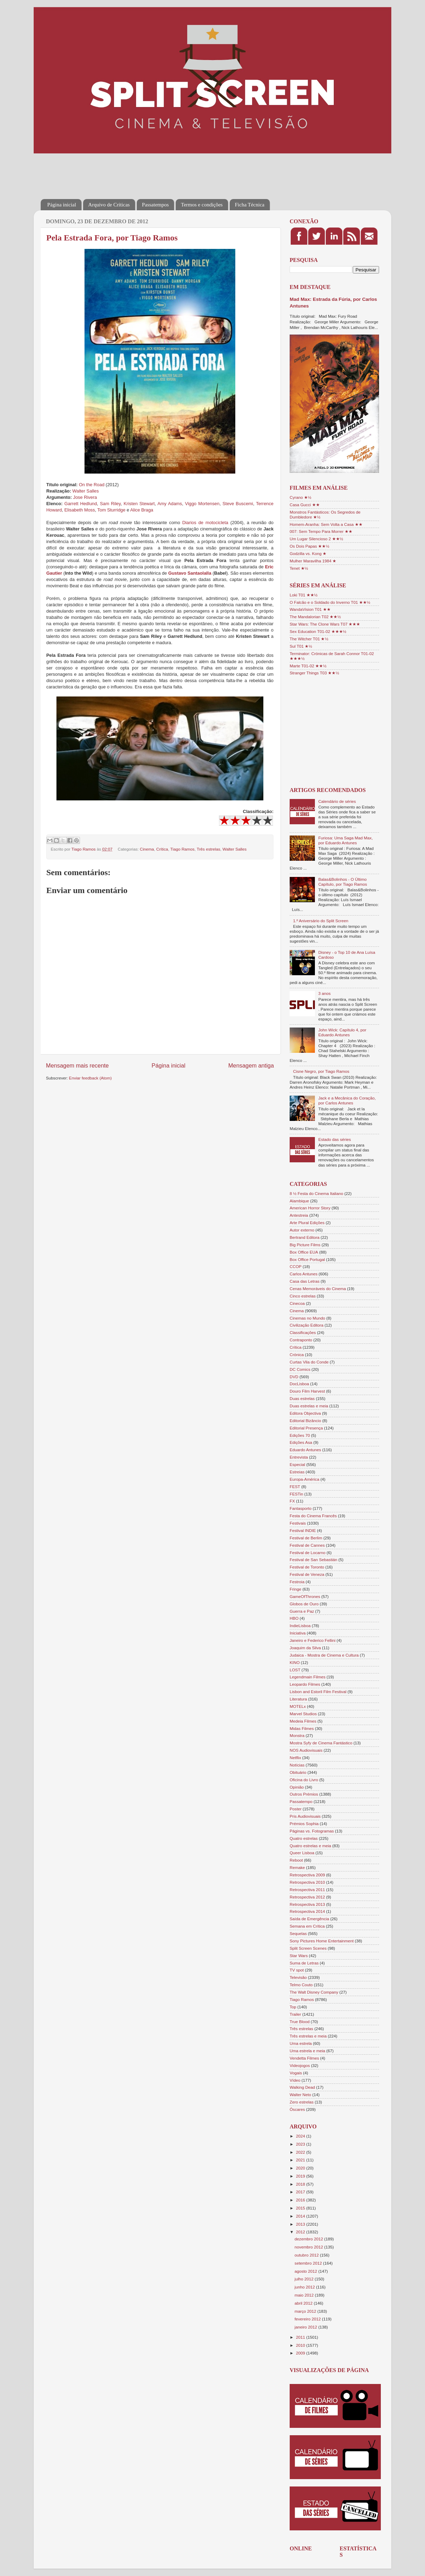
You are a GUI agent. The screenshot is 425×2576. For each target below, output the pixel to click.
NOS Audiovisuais (306, 1750)
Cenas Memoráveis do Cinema (318, 1288)
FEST (295, 1486)
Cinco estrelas (303, 1296)
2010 (301, 2345)
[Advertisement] (168, 171)
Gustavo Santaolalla (189, 573)
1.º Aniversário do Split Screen (321, 920)
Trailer (295, 2014)
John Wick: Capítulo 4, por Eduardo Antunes (342, 1032)
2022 (301, 2152)
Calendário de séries (337, 801)
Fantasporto (300, 1508)
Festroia (297, 1581)
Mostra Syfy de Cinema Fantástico (321, 1743)
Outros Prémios (304, 1794)
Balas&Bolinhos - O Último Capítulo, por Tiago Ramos (342, 881)
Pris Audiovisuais (305, 1816)
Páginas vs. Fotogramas (312, 1831)
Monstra (297, 1735)
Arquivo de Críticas (109, 204)
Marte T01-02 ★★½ (308, 665)
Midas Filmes (302, 1728)
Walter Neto (300, 2094)
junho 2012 (305, 2287)
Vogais (296, 2072)
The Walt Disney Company (314, 1992)
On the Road (91, 484)
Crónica (297, 1354)
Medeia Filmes (303, 1721)
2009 (301, 2353)
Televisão (298, 1977)
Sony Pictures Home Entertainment (322, 1940)
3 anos (324, 993)
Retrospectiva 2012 (307, 1897)
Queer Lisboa (302, 1852)
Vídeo (295, 2080)
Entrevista (299, 1457)
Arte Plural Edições (307, 1222)
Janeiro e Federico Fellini (313, 1640)
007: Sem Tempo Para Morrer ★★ (321, 531)
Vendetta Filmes (304, 2058)
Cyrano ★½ (300, 497)
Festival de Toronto (307, 1567)
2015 (301, 2208)
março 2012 (306, 2311)
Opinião (297, 1787)
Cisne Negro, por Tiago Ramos (321, 1071)
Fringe (295, 1589)
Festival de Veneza (307, 1574)
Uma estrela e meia (307, 2050)
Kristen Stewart (139, 503)
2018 (301, 2184)
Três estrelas (208, 849)
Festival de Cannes (307, 1545)
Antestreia (299, 1215)
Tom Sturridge (111, 510)
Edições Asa (301, 1442)
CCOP (296, 1266)
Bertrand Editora (304, 1237)
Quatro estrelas (304, 1838)
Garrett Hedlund (80, 503)
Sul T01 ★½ (301, 646)
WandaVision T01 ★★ (310, 609)
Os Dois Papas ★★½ (309, 546)
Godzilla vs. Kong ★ (308, 553)
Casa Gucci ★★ (305, 504)
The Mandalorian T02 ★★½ (315, 616)
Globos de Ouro (304, 1603)
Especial (297, 1464)
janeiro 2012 (306, 2327)
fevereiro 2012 (308, 2319)
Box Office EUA (304, 1252)
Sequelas (298, 1933)
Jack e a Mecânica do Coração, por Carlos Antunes (347, 1100)
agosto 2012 (306, 2271)
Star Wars (299, 1955)
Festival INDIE (303, 1530)
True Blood (300, 2021)
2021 (301, 2160)
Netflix (295, 1757)
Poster (296, 1808)
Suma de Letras (304, 1963)
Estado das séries (334, 1139)
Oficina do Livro (304, 1779)
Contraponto (301, 1339)
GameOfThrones (305, 1596)
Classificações (303, 1332)
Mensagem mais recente (77, 1065)
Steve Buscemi (237, 503)
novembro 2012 (309, 2247)
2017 (301, 2191)
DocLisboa (299, 1383)
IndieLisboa (300, 1625)
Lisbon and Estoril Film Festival (318, 1691)
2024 (301, 2136)
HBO (294, 1618)
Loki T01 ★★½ (304, 595)
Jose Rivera (85, 497)
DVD (294, 1376)
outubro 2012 (307, 2255)
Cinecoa (297, 1303)
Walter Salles (85, 491)
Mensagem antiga (251, 1065)
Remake (297, 1867)
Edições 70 (300, 1435)
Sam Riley (110, 503)
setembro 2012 (309, 2263)
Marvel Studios (303, 1713)
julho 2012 (305, 2279)
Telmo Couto (301, 1984)
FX (292, 1501)
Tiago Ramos (182, 849)
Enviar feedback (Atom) (90, 1078)
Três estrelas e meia (308, 2036)
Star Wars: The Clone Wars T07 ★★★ (325, 624)
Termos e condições (202, 204)
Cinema (147, 849)
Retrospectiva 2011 (307, 1889)
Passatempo (301, 1801)
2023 (301, 2144)
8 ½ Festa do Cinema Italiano (316, 1193)
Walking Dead (302, 2087)
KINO (295, 1662)
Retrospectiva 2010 (307, 1882)
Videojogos (300, 2065)
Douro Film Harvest (307, 1391)
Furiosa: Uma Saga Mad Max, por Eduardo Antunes (345, 840)
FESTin (296, 1494)
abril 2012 (304, 2303)
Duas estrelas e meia (309, 1405)
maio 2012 (305, 2295)
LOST (295, 1669)
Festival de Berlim (306, 1537)
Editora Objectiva (305, 1413)
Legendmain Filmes (307, 1677)
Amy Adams (169, 503)
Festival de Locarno (307, 1552)
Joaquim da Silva (305, 1647)
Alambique (299, 1200)
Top (293, 2006)
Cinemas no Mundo (307, 1318)
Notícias (297, 1765)
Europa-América (304, 1479)
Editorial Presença (306, 1428)
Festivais (298, 1523)
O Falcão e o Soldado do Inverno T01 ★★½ (330, 602)
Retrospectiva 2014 (307, 1911)
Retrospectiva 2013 (307, 1904)
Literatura (298, 1699)
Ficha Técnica (249, 204)
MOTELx (298, 1706)
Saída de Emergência (309, 1918)
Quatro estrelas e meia (310, 1845)
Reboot (296, 1860)
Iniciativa (297, 1633)
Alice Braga (141, 510)
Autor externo (302, 1230)
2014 (301, 2216)
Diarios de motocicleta (205, 522)
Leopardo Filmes (305, 1684)
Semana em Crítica (307, 1926)
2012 (301, 2232)
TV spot (297, 1970)
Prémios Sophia (304, 1823)
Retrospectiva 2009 (307, 1874)
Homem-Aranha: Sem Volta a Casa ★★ (326, 524)
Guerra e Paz (302, 1611)
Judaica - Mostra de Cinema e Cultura (324, 1655)
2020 (301, 2168)
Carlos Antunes (303, 1274)
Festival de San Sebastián (313, 1559)
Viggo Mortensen (202, 503)
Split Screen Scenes (308, 1948)
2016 (301, 2200)
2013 (301, 2224)
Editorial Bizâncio (305, 1420)
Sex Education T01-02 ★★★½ (318, 631)
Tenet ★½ (299, 568)
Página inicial (61, 204)
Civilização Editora (306, 1325)
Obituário (298, 1772)
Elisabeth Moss (79, 510)
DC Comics (300, 1369)
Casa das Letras (304, 1281)
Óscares (297, 2109)
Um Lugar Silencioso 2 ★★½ (316, 538)
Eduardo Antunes (305, 1449)
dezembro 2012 (309, 2239)
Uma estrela (301, 2043)
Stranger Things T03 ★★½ (314, 673)
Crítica (162, 849)
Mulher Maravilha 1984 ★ (313, 561)
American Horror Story (310, 1208)
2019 (301, 2176)
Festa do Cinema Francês (313, 1515)
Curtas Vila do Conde (309, 1362)
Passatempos (155, 204)
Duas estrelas (302, 1398)
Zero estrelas (301, 2102)
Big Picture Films (305, 1244)
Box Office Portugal (307, 1259)
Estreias (297, 1471)
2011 (301, 2337)
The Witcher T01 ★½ (309, 638)
